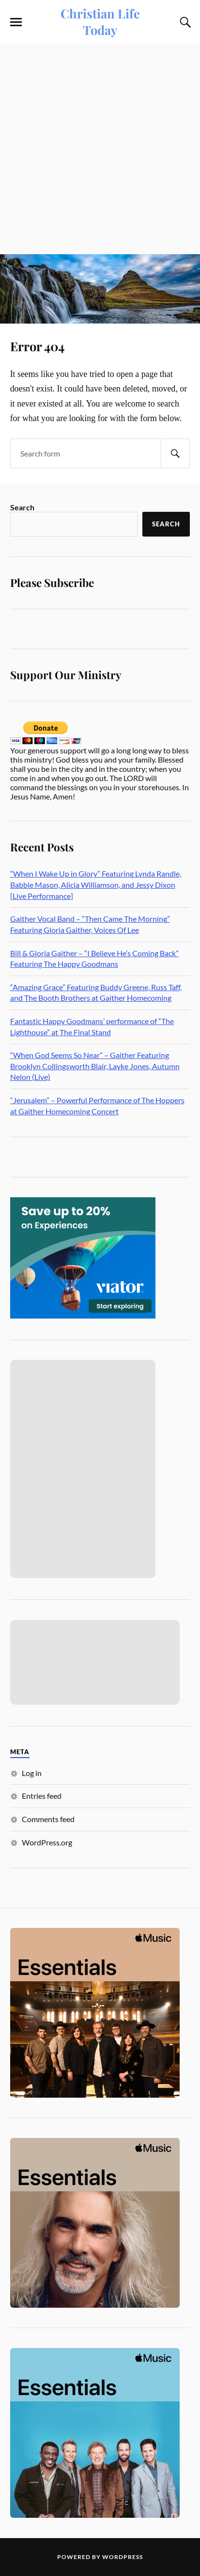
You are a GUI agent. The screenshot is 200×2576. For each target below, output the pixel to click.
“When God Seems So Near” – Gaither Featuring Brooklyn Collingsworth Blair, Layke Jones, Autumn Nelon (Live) (95, 1065)
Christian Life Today (100, 21)
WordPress (122, 2556)
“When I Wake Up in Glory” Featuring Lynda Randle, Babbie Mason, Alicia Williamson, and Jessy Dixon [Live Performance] (95, 884)
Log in (32, 1772)
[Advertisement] (100, 149)
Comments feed (48, 1819)
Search (22, 507)
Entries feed (42, 1795)
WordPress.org (47, 1842)
